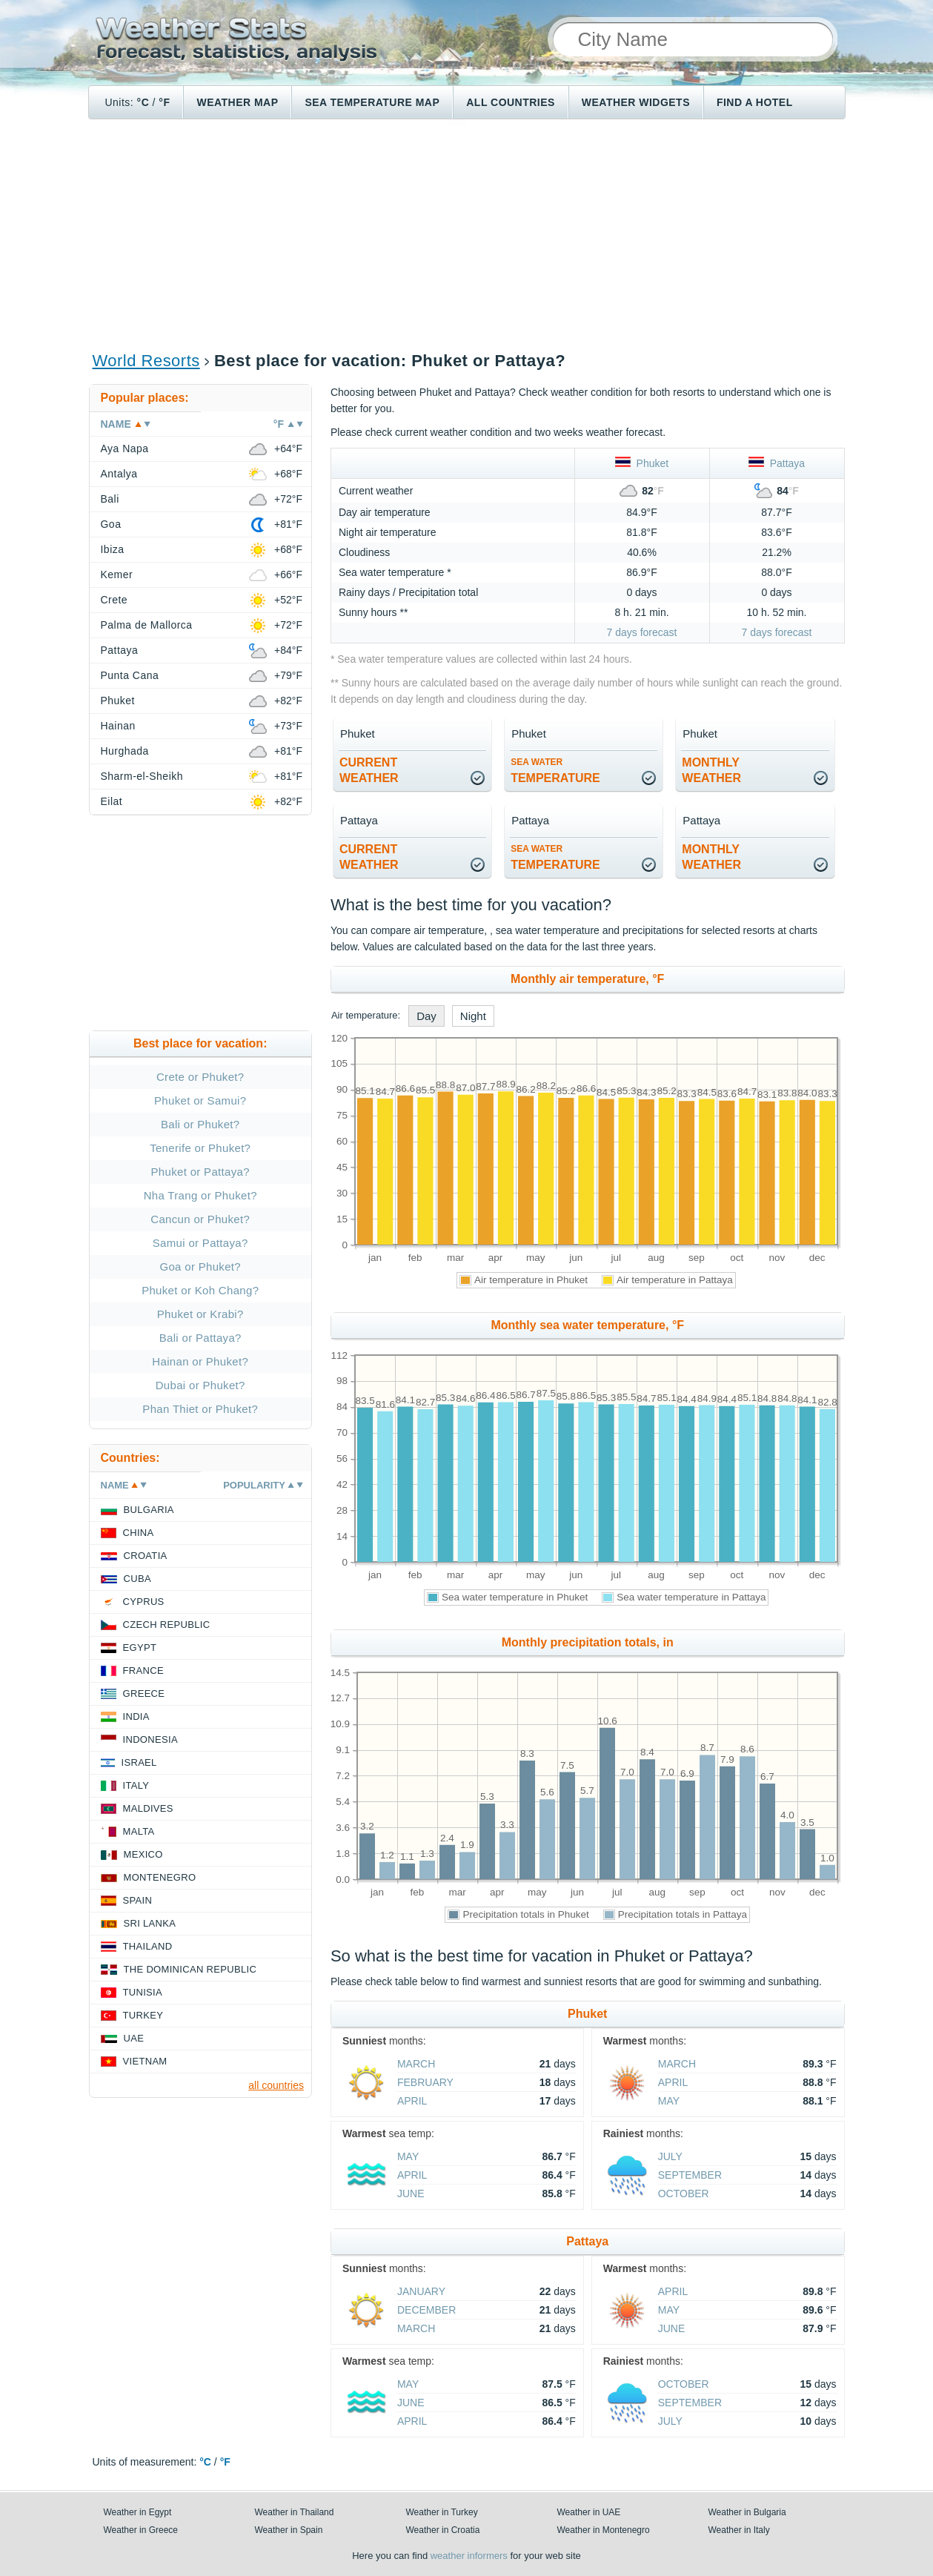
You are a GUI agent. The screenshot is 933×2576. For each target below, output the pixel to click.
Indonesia (150, 1739)
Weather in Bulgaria (747, 2512)
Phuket (641, 463)
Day (426, 1016)
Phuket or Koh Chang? (200, 1290)
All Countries (510, 102)
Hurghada (125, 751)
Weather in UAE (589, 2512)
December (426, 2310)
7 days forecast (642, 632)
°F (164, 102)
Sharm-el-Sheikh (142, 776)
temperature (555, 770)
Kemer (117, 574)
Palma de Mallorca (147, 625)
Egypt (140, 1647)
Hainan (118, 726)
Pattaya (776, 463)
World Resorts (146, 360)
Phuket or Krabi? (200, 1314)
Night (473, 1016)
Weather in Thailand (294, 2512)
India (136, 1716)
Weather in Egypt (138, 2512)
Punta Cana (130, 675)
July (670, 2156)
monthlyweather (711, 770)
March (416, 2064)
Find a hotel (755, 102)
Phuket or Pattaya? (200, 1171)
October (683, 2193)
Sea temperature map (372, 102)
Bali (110, 499)
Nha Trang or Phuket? (200, 1195)
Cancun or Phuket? (200, 1219)
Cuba (137, 1578)
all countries (276, 2085)
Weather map (237, 102)
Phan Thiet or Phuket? (200, 1409)
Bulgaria (149, 1509)
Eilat (112, 801)
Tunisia (143, 1992)
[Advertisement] (467, 234)
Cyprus (144, 1601)
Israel (139, 1762)
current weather (369, 770)
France (143, 1670)
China (138, 1532)
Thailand (148, 1946)
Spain (138, 1900)
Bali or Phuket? (200, 1124)
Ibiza (112, 549)
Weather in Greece (141, 2530)
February (425, 2082)
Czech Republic (166, 1624)
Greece (144, 1693)
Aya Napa (125, 448)
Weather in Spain (289, 2530)
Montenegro (160, 1877)
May (669, 2101)
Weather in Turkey (442, 2512)
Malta (139, 1831)
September (690, 2175)
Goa (111, 524)
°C (143, 102)
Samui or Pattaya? (200, 1242)
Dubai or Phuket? (200, 1385)
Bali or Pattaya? (200, 1337)
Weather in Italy (739, 2530)
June (411, 2193)
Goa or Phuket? (200, 1266)
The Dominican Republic (190, 1969)
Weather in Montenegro (603, 2530)
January (421, 2291)
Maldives (148, 1808)
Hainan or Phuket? (200, 1361)
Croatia (145, 1555)
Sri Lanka (150, 1923)
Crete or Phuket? (200, 1076)
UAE (134, 2038)
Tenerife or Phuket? (200, 1148)
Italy (136, 1785)
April (412, 2101)
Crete (114, 600)
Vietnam (145, 2061)
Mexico (143, 1854)
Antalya (119, 474)
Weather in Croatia (443, 2530)
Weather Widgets (636, 102)
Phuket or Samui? (200, 1100)
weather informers (469, 2555)
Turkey (143, 2015)
